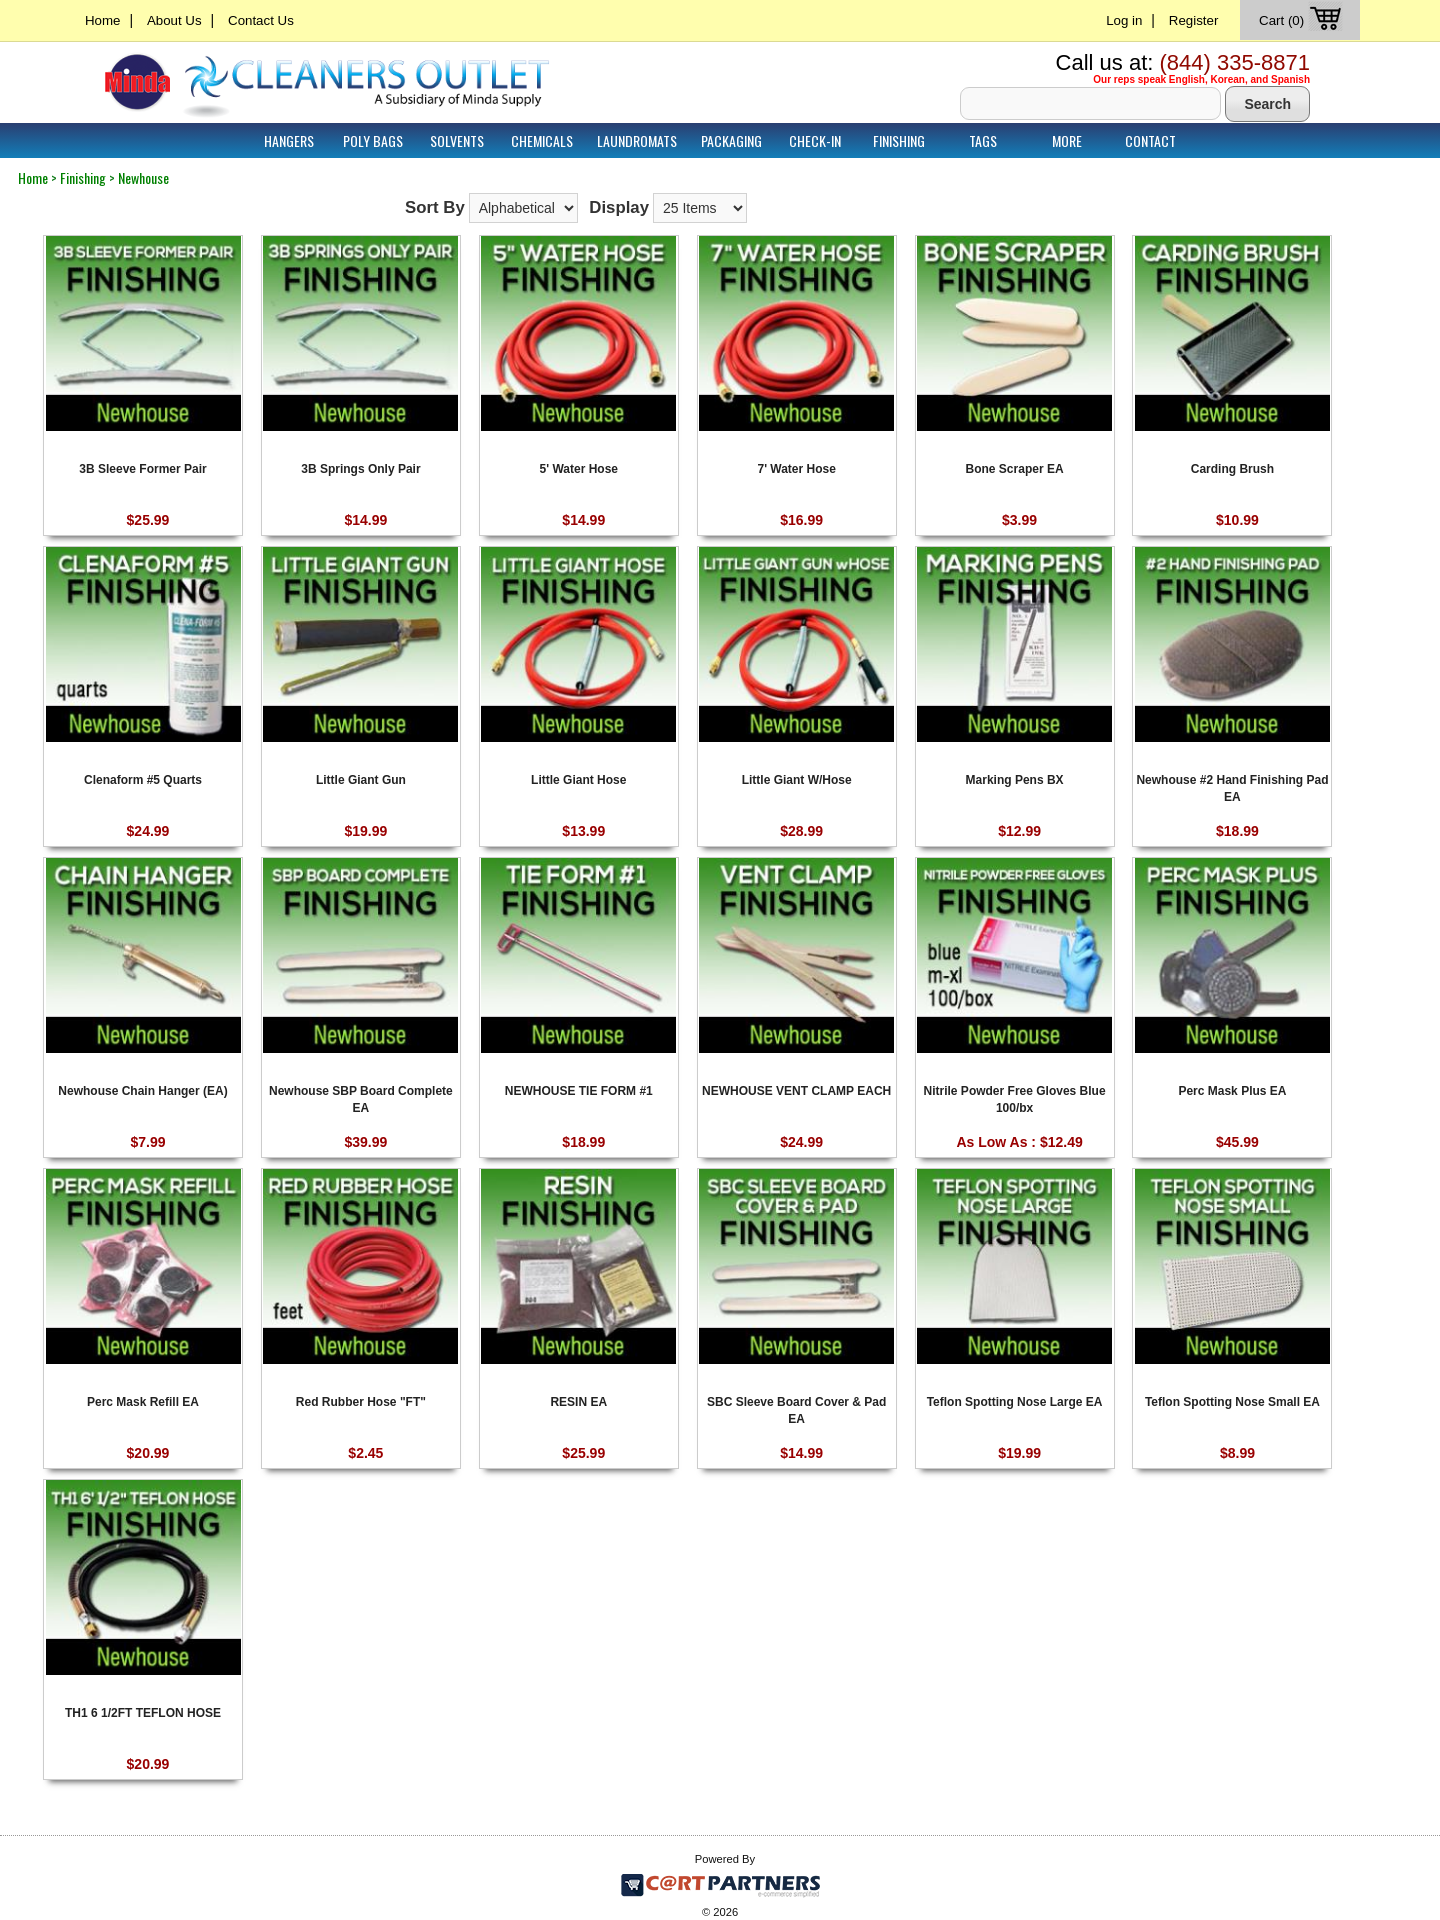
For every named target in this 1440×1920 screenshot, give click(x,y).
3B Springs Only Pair (360, 469)
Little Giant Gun (361, 780)
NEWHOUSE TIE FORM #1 (579, 1091)
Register (1194, 20)
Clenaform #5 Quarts (143, 780)
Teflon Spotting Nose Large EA (1015, 1402)
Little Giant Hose (578, 780)
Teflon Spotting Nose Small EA (1232, 1402)
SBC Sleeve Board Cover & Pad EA (796, 1409)
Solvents (457, 140)
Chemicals (542, 140)
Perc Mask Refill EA (143, 1402)
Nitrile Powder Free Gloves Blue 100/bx (1015, 1098)
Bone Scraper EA (1015, 469)
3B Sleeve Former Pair (142, 469)
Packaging (731, 140)
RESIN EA (578, 1402)
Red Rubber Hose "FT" (361, 1402)
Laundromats (637, 140)
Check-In (815, 140)
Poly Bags (373, 140)
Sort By (435, 207)
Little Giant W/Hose (797, 780)
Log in (1124, 20)
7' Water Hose (796, 469)
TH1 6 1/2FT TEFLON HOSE (143, 1713)
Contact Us (261, 20)
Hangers (289, 140)
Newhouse (143, 177)
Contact (1150, 140)
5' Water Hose (579, 469)
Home (102, 20)
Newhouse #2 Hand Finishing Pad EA (1232, 787)
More (1067, 140)
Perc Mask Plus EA (1232, 1091)
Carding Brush (1232, 469)
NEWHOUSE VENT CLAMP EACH (796, 1091)
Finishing (899, 140)
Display (619, 207)
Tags (983, 140)
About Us (174, 20)
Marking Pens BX (1015, 780)
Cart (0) (1302, 20)
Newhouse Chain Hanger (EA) (142, 1091)
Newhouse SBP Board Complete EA (361, 1098)
